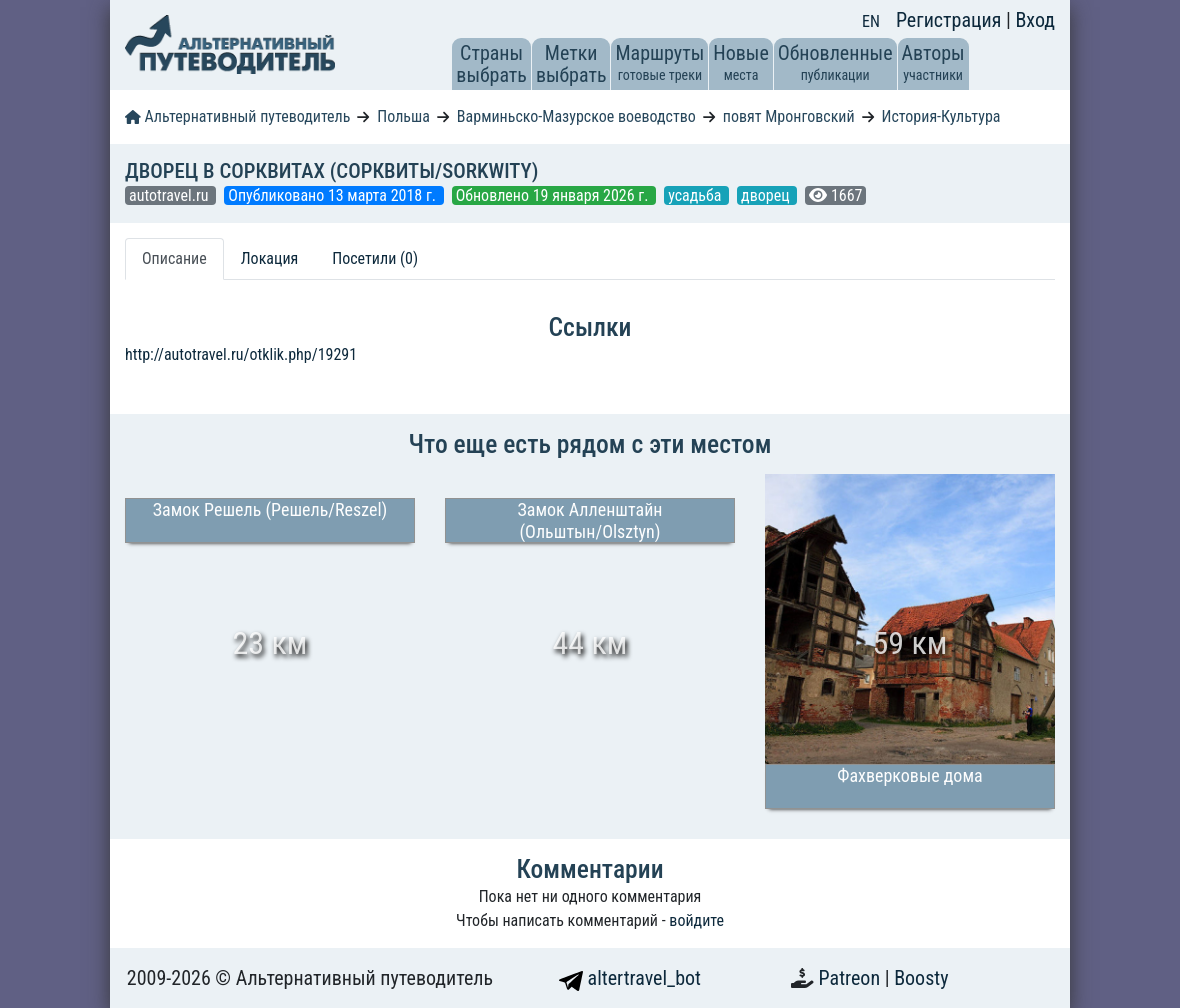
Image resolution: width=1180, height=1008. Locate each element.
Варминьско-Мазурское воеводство (576, 116)
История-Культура (941, 116)
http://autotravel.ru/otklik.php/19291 (241, 354)
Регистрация (951, 20)
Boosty (921, 978)
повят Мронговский (789, 116)
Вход (1035, 20)
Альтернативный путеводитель (237, 116)
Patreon (852, 978)
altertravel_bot (630, 978)
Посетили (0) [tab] (375, 258)
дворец (767, 195)
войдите (696, 920)
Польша (403, 116)
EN (871, 21)
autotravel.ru (170, 195)
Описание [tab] (174, 258)
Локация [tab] (270, 258)
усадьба (696, 195)
